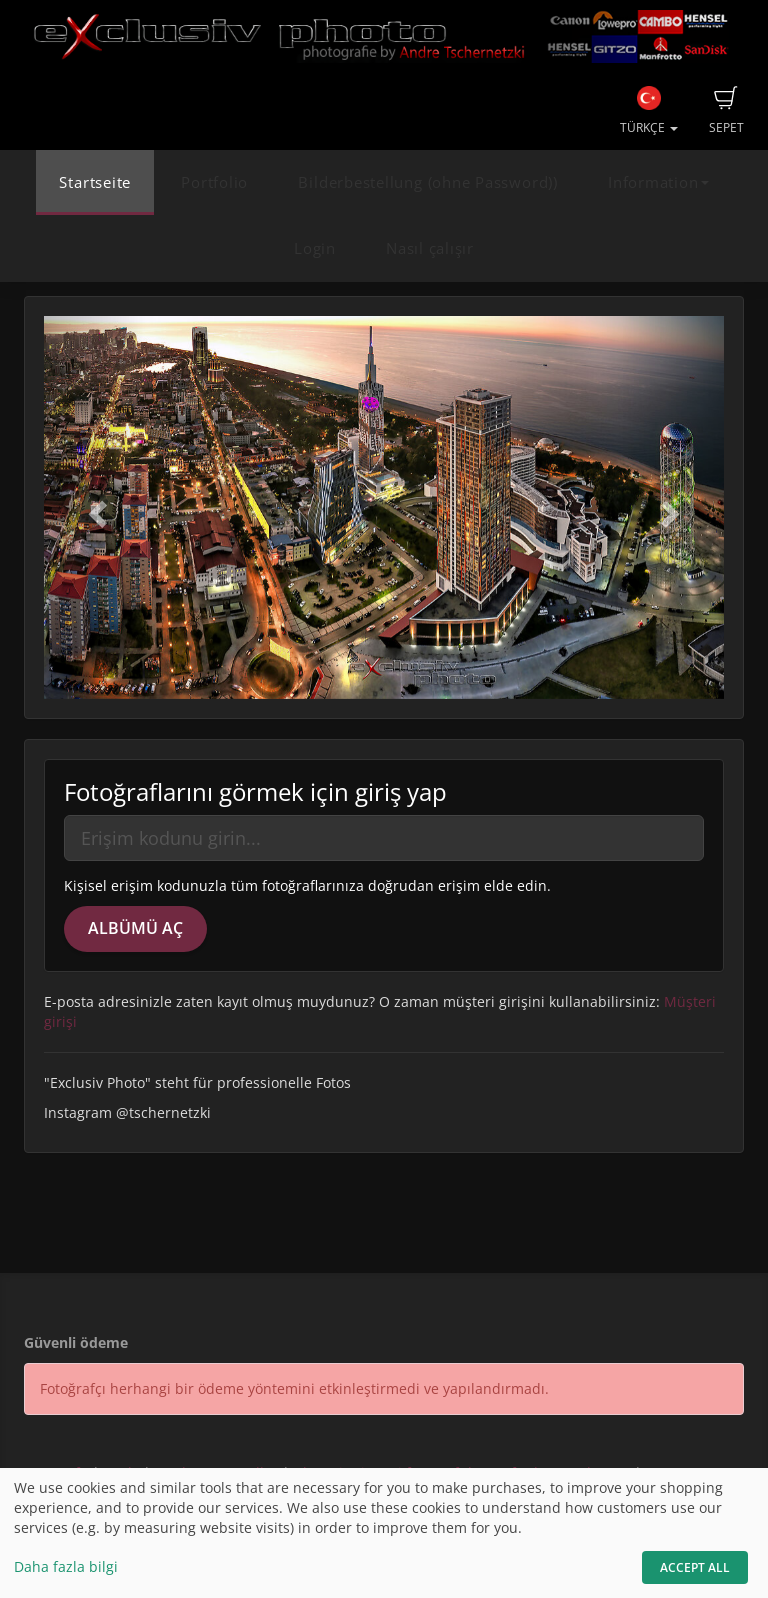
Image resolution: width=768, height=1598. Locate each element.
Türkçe (649, 111)
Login (315, 248)
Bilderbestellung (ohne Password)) (427, 182)
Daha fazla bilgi (66, 1566)
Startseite (95, 182)
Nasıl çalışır (430, 248)
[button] (95, 507)
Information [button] (658, 182)
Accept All (695, 1567)
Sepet (726, 111)
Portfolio (214, 182)
